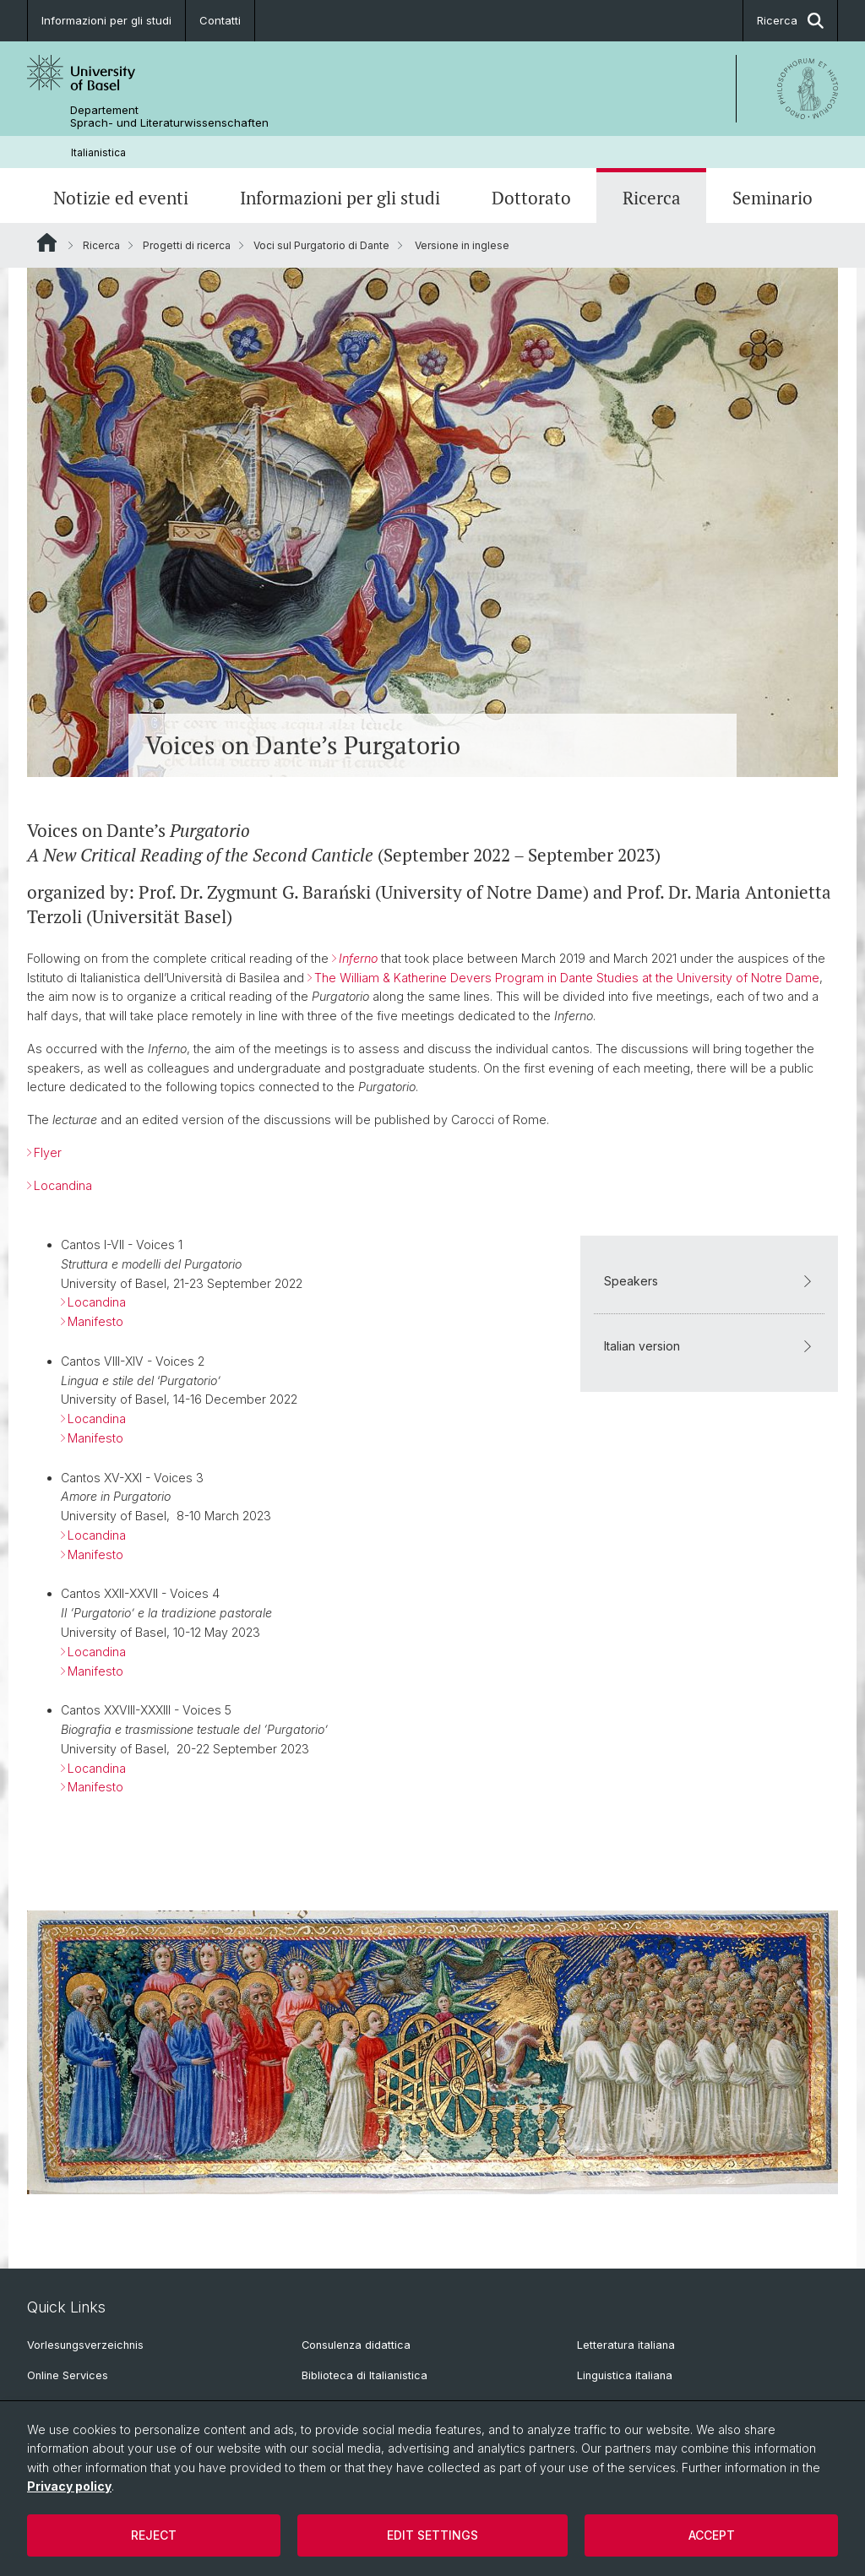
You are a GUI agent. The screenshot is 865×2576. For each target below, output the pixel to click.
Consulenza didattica (356, 2345)
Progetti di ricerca (187, 245)
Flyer (48, 1152)
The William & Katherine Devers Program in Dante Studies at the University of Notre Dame (566, 977)
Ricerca (652, 197)
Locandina (63, 1184)
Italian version (709, 1346)
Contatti (220, 20)
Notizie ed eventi (120, 197)
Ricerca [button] (790, 21)
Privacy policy (69, 2486)
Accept (711, 2535)
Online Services (67, 2375)
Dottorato (531, 197)
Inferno (358, 957)
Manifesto (95, 1321)
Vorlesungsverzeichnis (85, 2345)
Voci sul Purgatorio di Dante (321, 245)
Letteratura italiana (626, 2345)
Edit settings (432, 2535)
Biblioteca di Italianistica (364, 2375)
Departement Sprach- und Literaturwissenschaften (169, 116)
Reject (154, 2535)
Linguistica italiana (624, 2375)
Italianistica (98, 152)
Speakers (709, 1281)
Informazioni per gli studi (106, 20)
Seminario (772, 197)
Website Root (47, 242)
